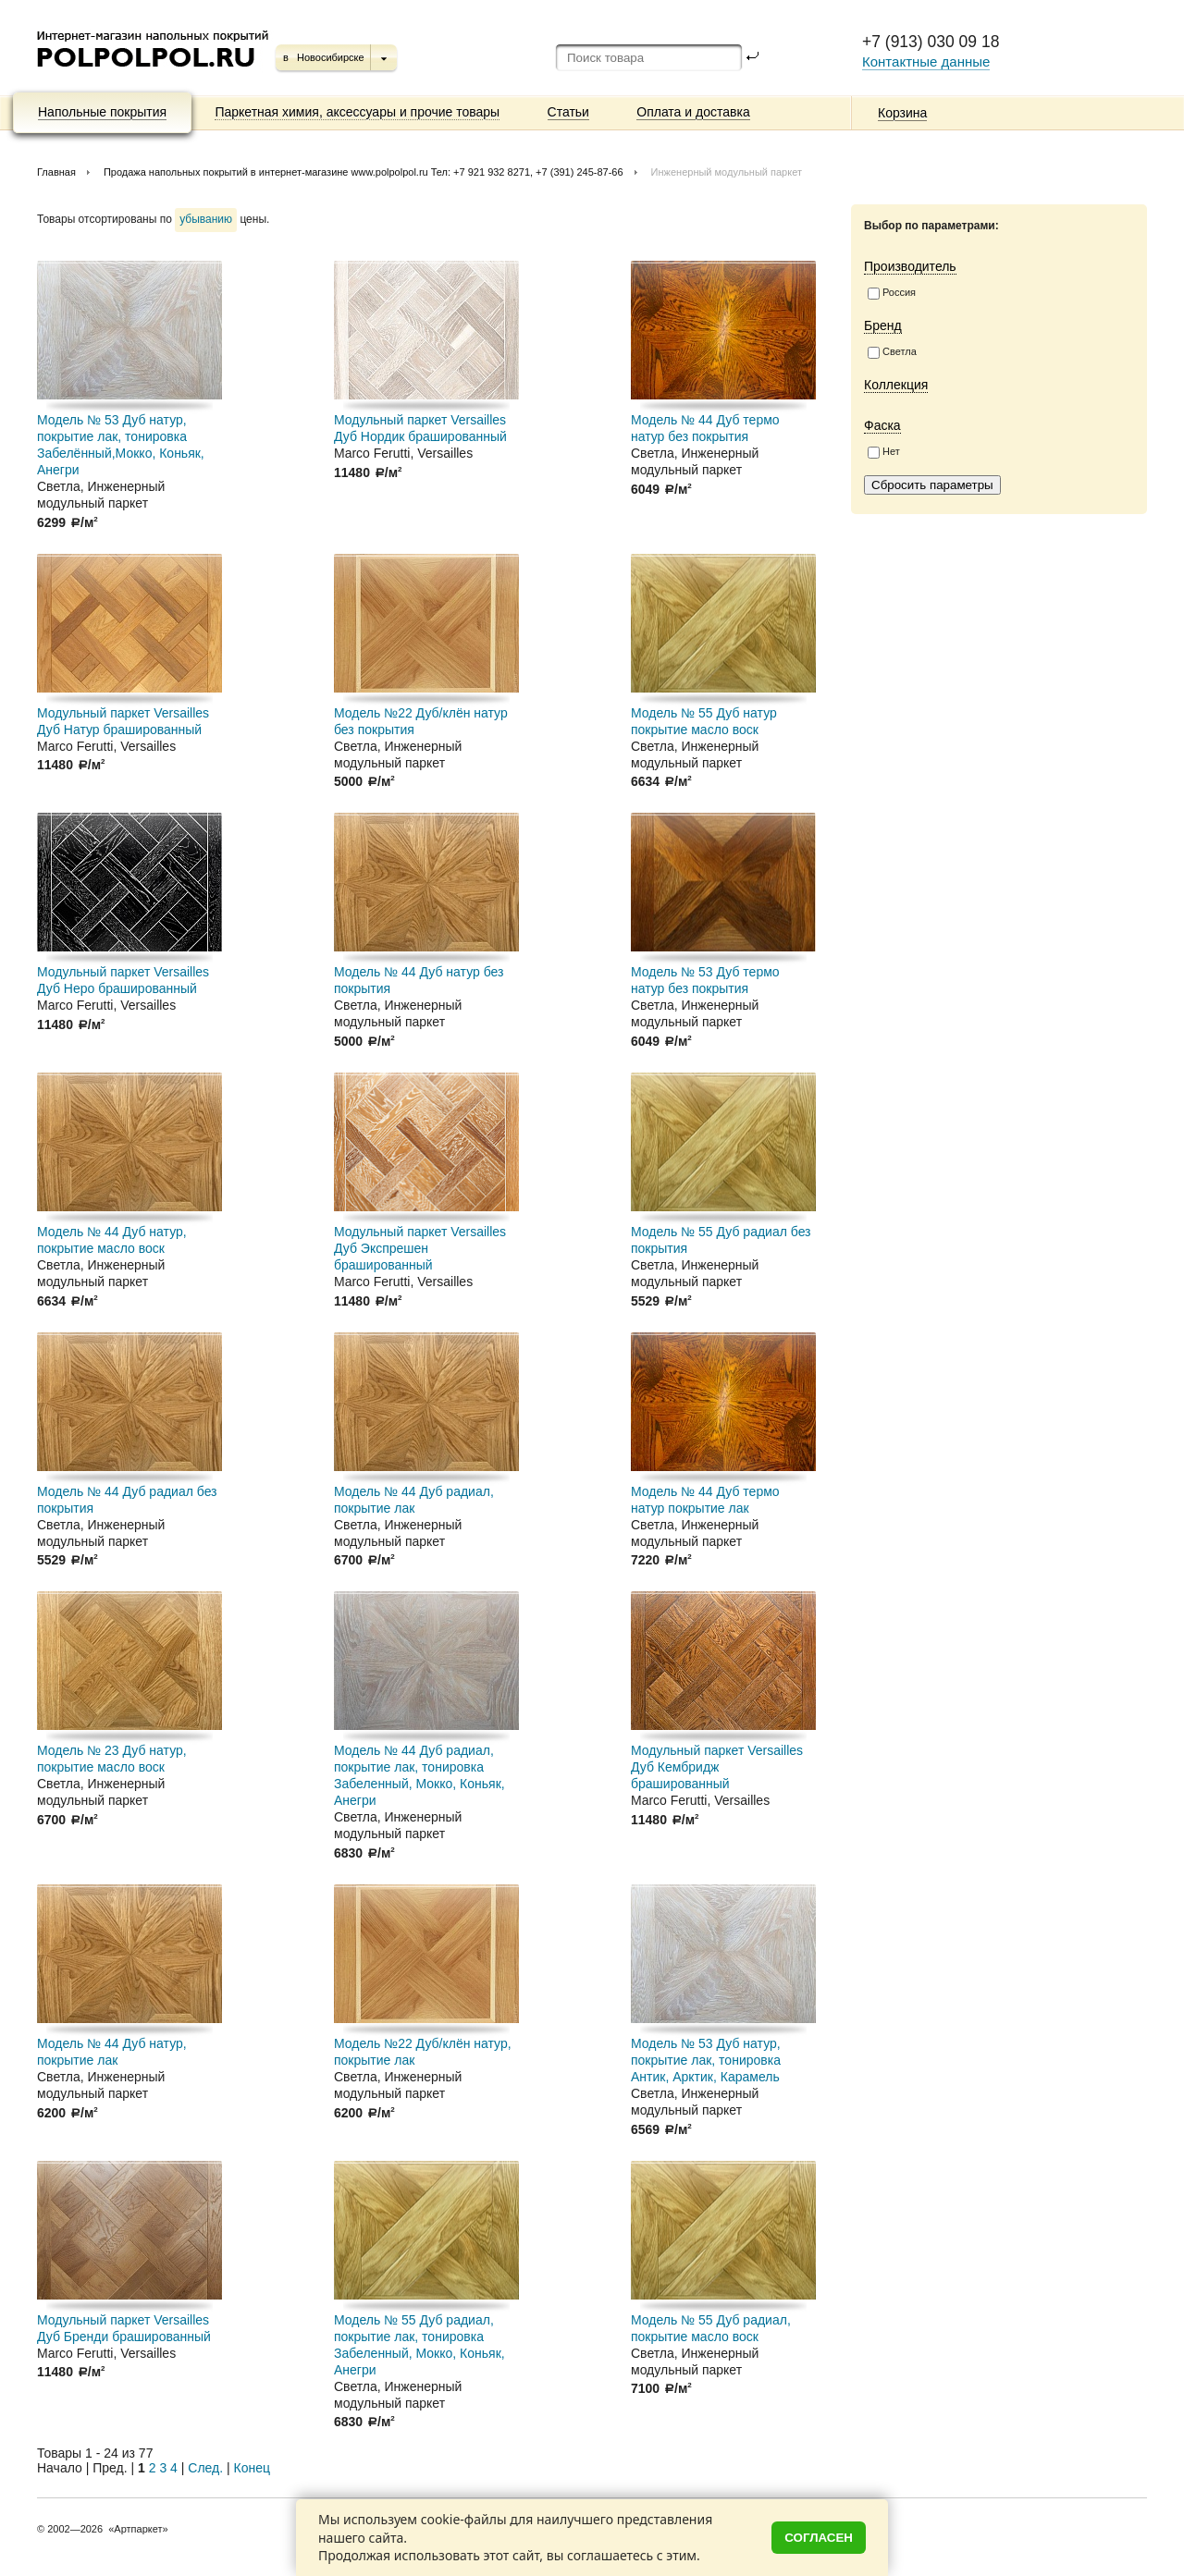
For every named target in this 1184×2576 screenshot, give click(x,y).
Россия (892, 293)
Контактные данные (926, 61)
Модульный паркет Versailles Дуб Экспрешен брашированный (420, 1248)
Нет (884, 452)
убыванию (205, 219)
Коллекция (896, 384)
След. (205, 2467)
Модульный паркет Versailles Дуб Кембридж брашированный (717, 1767)
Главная (56, 172)
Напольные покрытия (102, 111)
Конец (252, 2467)
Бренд (883, 325)
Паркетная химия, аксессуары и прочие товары (357, 111)
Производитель (910, 266)
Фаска (882, 425)
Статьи (568, 111)
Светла (892, 352)
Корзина (902, 112)
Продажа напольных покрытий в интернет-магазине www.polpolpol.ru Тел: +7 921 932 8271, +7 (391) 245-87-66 (363, 172)
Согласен (818, 2538)
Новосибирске (330, 57)
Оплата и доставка (692, 111)
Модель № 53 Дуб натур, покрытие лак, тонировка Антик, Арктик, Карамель (706, 2060)
